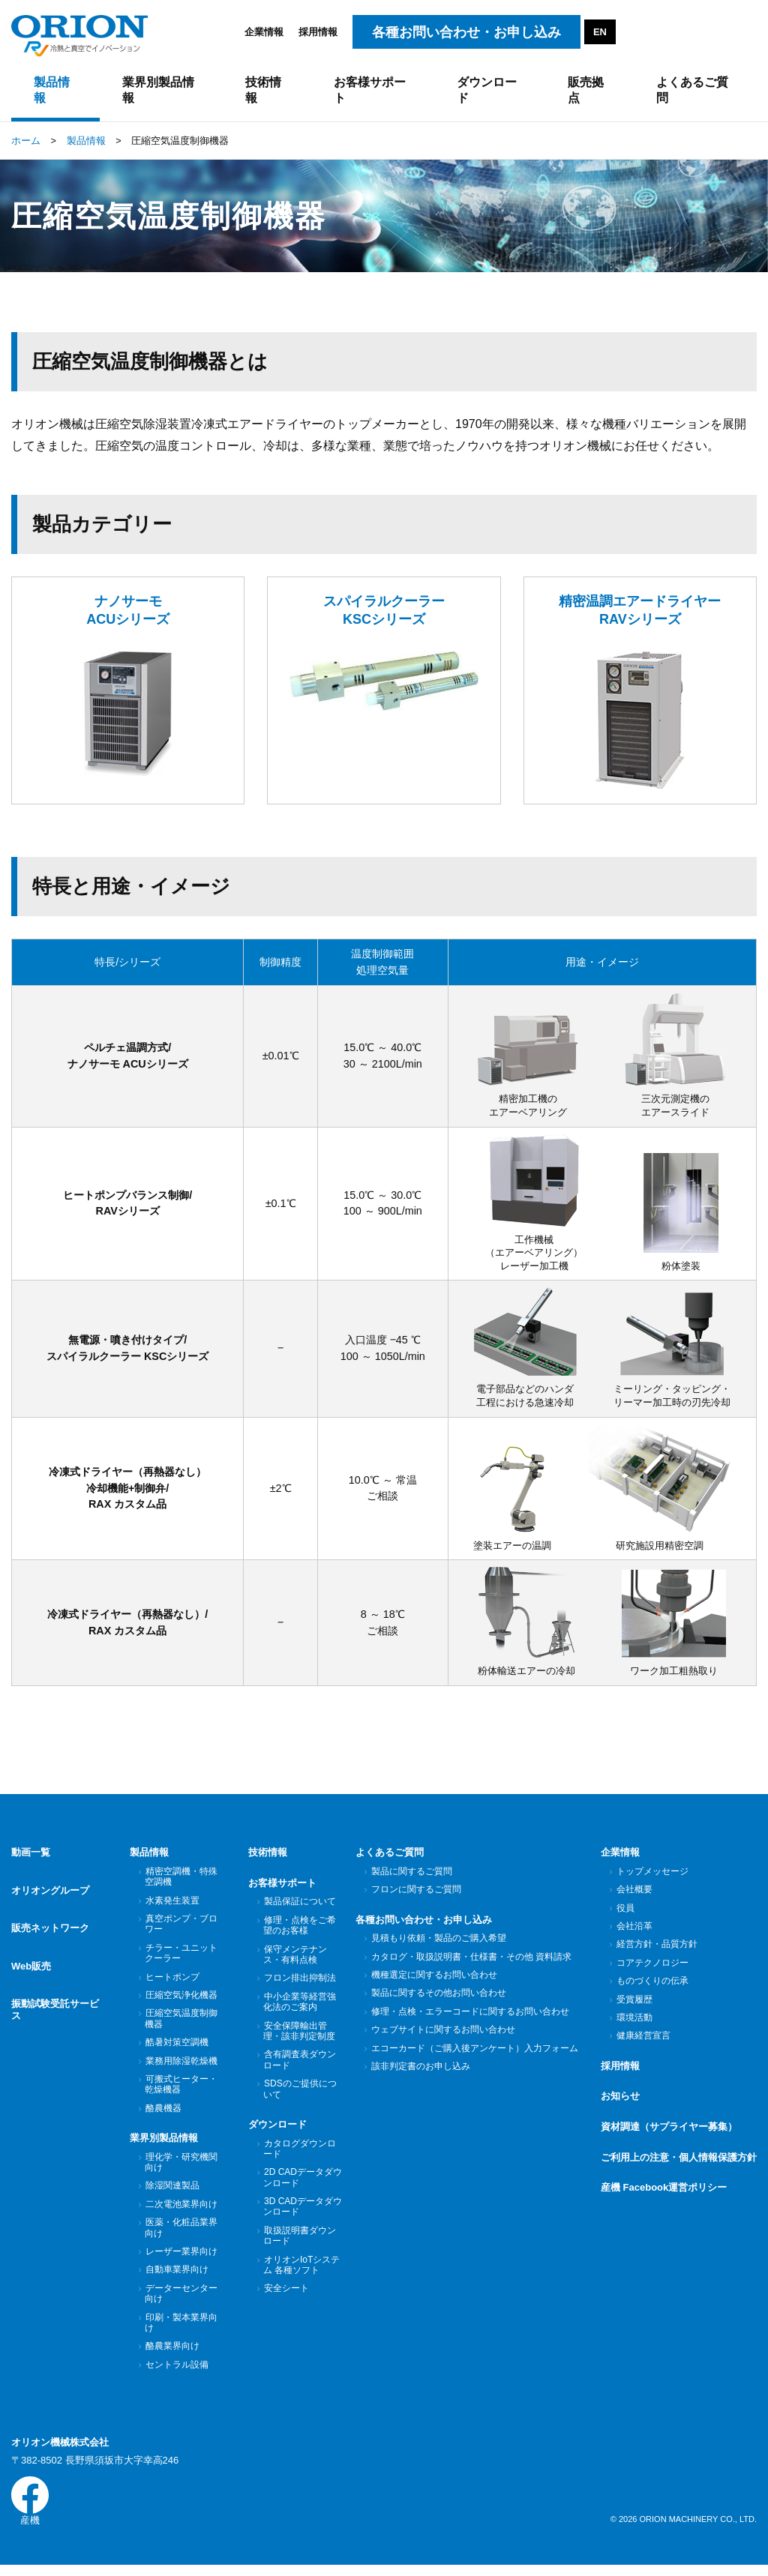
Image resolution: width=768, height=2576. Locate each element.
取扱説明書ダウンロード (299, 2243)
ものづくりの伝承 (652, 1988)
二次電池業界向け (181, 2211)
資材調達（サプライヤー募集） (669, 2134)
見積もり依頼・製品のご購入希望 (438, 1945)
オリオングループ (50, 1890)
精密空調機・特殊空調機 (181, 1884)
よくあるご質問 (390, 1859)
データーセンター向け (181, 2300)
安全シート (286, 2295)
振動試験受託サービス (55, 1987)
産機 (30, 2510)
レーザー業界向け (181, 2259)
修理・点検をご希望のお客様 (299, 1932)
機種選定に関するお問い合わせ (433, 1982)
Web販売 (31, 1951)
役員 (625, 1915)
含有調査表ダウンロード (299, 2066)
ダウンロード (277, 2131)
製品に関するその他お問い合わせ (438, 2000)
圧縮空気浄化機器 (181, 2002)
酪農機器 (163, 2115)
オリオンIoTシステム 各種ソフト (301, 2272)
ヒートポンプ (172, 1984)
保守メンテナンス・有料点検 (295, 1961)
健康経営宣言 (643, 2043)
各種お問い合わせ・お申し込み (424, 1927)
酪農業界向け (172, 2353)
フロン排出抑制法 (299, 1985)
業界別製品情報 (164, 2145)
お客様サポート (282, 1890)
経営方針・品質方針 (657, 1951)
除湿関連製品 (172, 2193)
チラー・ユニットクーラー (181, 1960)
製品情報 (149, 1859)
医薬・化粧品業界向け (181, 2234)
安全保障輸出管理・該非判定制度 (299, 2038)
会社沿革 (634, 1933)
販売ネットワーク (50, 1920)
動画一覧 (30, 1859)
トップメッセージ (652, 1879)
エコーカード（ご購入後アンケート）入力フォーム (474, 2055)
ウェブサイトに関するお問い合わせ (442, 2037)
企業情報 (264, 31)
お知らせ (620, 2103)
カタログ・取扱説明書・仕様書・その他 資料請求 (471, 1964)
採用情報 (318, 31)
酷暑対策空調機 (176, 2049)
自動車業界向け (176, 2277)
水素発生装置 (172, 1908)
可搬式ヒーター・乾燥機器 (181, 2091)
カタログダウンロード (299, 2155)
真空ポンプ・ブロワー (181, 1931)
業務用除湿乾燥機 (181, 2067)
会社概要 (634, 1897)
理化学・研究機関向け (181, 2169)
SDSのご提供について (300, 2096)
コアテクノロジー (652, 1970)
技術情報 (267, 1859)
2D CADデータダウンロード (302, 2184)
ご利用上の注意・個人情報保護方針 (679, 2164)
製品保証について (299, 1909)
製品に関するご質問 (411, 1879)
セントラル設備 (176, 2372)
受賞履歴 (634, 2007)
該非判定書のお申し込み (420, 2073)
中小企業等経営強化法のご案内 (299, 2009)
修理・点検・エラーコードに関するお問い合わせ (469, 2019)
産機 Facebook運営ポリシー (664, 2194)
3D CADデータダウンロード (302, 2213)
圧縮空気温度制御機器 (181, 2025)
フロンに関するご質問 (415, 1897)
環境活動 (634, 2025)
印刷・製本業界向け (181, 2330)
